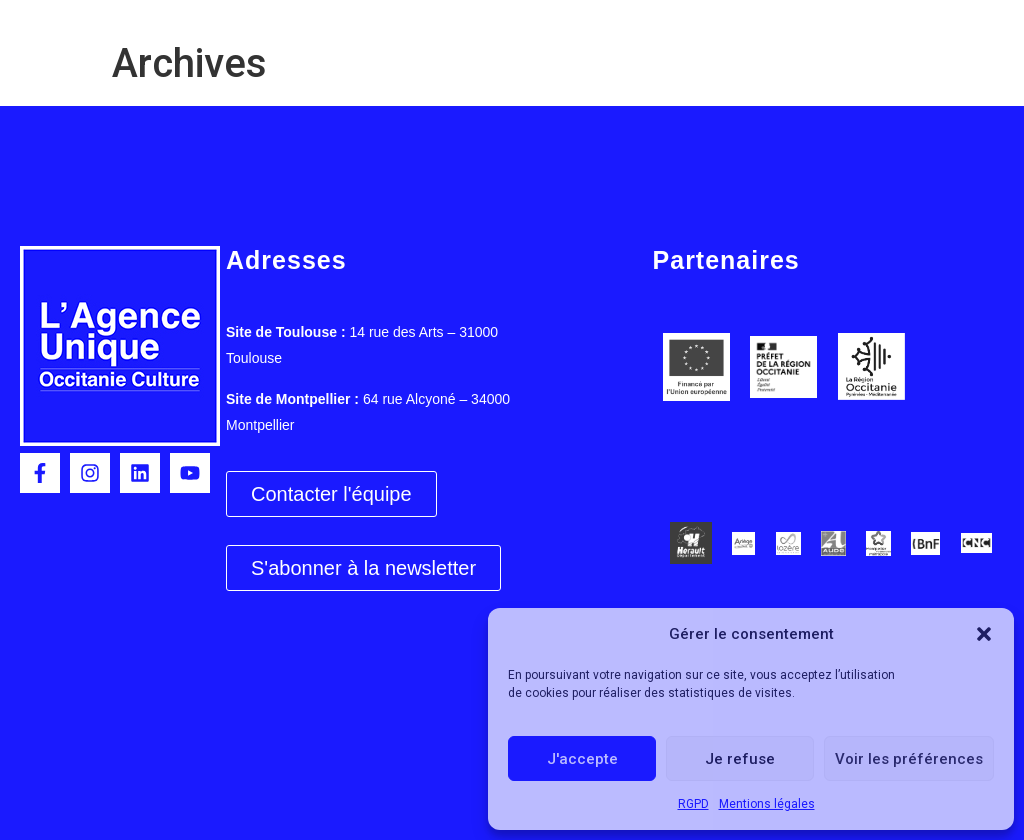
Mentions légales (767, 804)
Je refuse (740, 759)
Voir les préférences (909, 759)
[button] (984, 634)
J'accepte (582, 759)
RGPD (693, 804)
